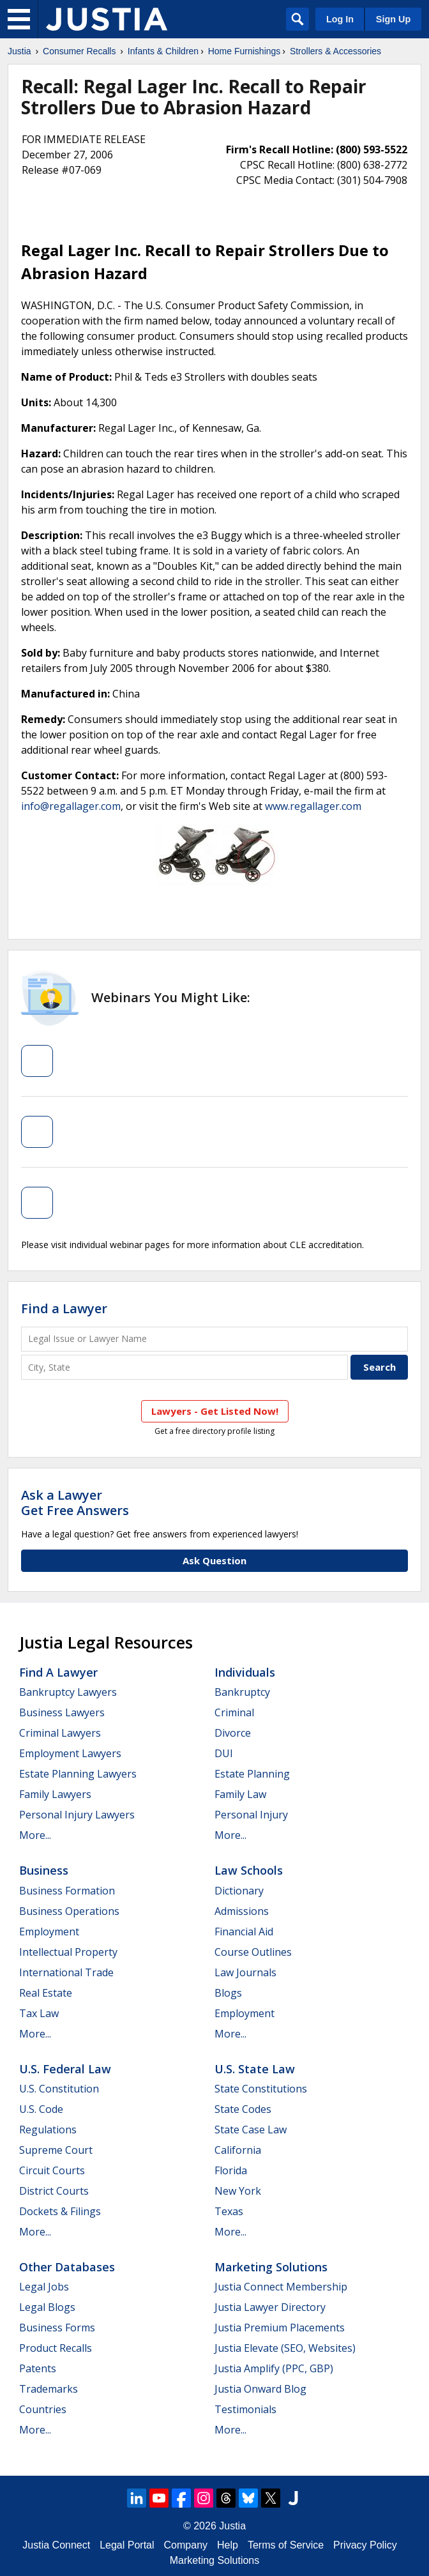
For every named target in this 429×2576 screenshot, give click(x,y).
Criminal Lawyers (60, 1733)
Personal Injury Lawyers (77, 1815)
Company (185, 2545)
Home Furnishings (244, 51)
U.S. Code (41, 2109)
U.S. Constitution (59, 2089)
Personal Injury (251, 1815)
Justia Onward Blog (260, 2389)
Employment (49, 1931)
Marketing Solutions (270, 2267)
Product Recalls (55, 2348)
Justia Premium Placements (279, 2328)
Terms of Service (286, 2545)
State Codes (242, 2109)
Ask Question (214, 1560)
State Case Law (250, 2130)
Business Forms (57, 2328)
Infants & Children (163, 51)
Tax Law (39, 2013)
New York (237, 2191)
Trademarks (48, 2389)
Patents (37, 2368)
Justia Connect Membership (280, 2287)
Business (43, 1870)
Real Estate (45, 1993)
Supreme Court (56, 2150)
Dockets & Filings (60, 2211)
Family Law (240, 1794)
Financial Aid (243, 1931)
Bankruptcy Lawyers (68, 1692)
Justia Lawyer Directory (270, 2307)
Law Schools (248, 1870)
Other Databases (67, 2267)
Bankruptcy (242, 1692)
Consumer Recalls (79, 51)
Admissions (241, 1911)
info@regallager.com (71, 806)
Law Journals (245, 1972)
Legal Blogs (47, 2307)
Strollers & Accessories (335, 51)
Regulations (48, 2130)
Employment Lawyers (70, 1753)
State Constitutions (260, 2089)
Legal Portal (127, 2545)
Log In (340, 19)
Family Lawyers (55, 1794)
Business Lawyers (62, 1712)
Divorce (232, 1733)
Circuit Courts (52, 2170)
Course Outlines (253, 1952)
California (237, 2150)
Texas (228, 2211)
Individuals (244, 1672)
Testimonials (245, 2409)
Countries (42, 2409)
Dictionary (239, 1891)
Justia (19, 51)
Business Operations (69, 1911)
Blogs (228, 1993)
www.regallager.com (313, 806)
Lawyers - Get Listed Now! (214, 1411)
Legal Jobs (44, 2287)
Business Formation (67, 1891)
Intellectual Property (68, 1952)
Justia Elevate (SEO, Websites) (285, 2348)
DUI (223, 1753)
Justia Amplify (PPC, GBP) (273, 2368)
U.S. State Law (254, 2069)
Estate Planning (252, 1774)
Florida (230, 2170)
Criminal (234, 1712)
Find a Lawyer (64, 1308)
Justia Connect (56, 2545)
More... (35, 1835)
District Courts (54, 2191)
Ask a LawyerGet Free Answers (75, 1502)
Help (227, 2545)
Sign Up (393, 19)
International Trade (66, 1972)
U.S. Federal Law (65, 2069)
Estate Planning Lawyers (78, 1774)
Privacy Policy (365, 2545)
